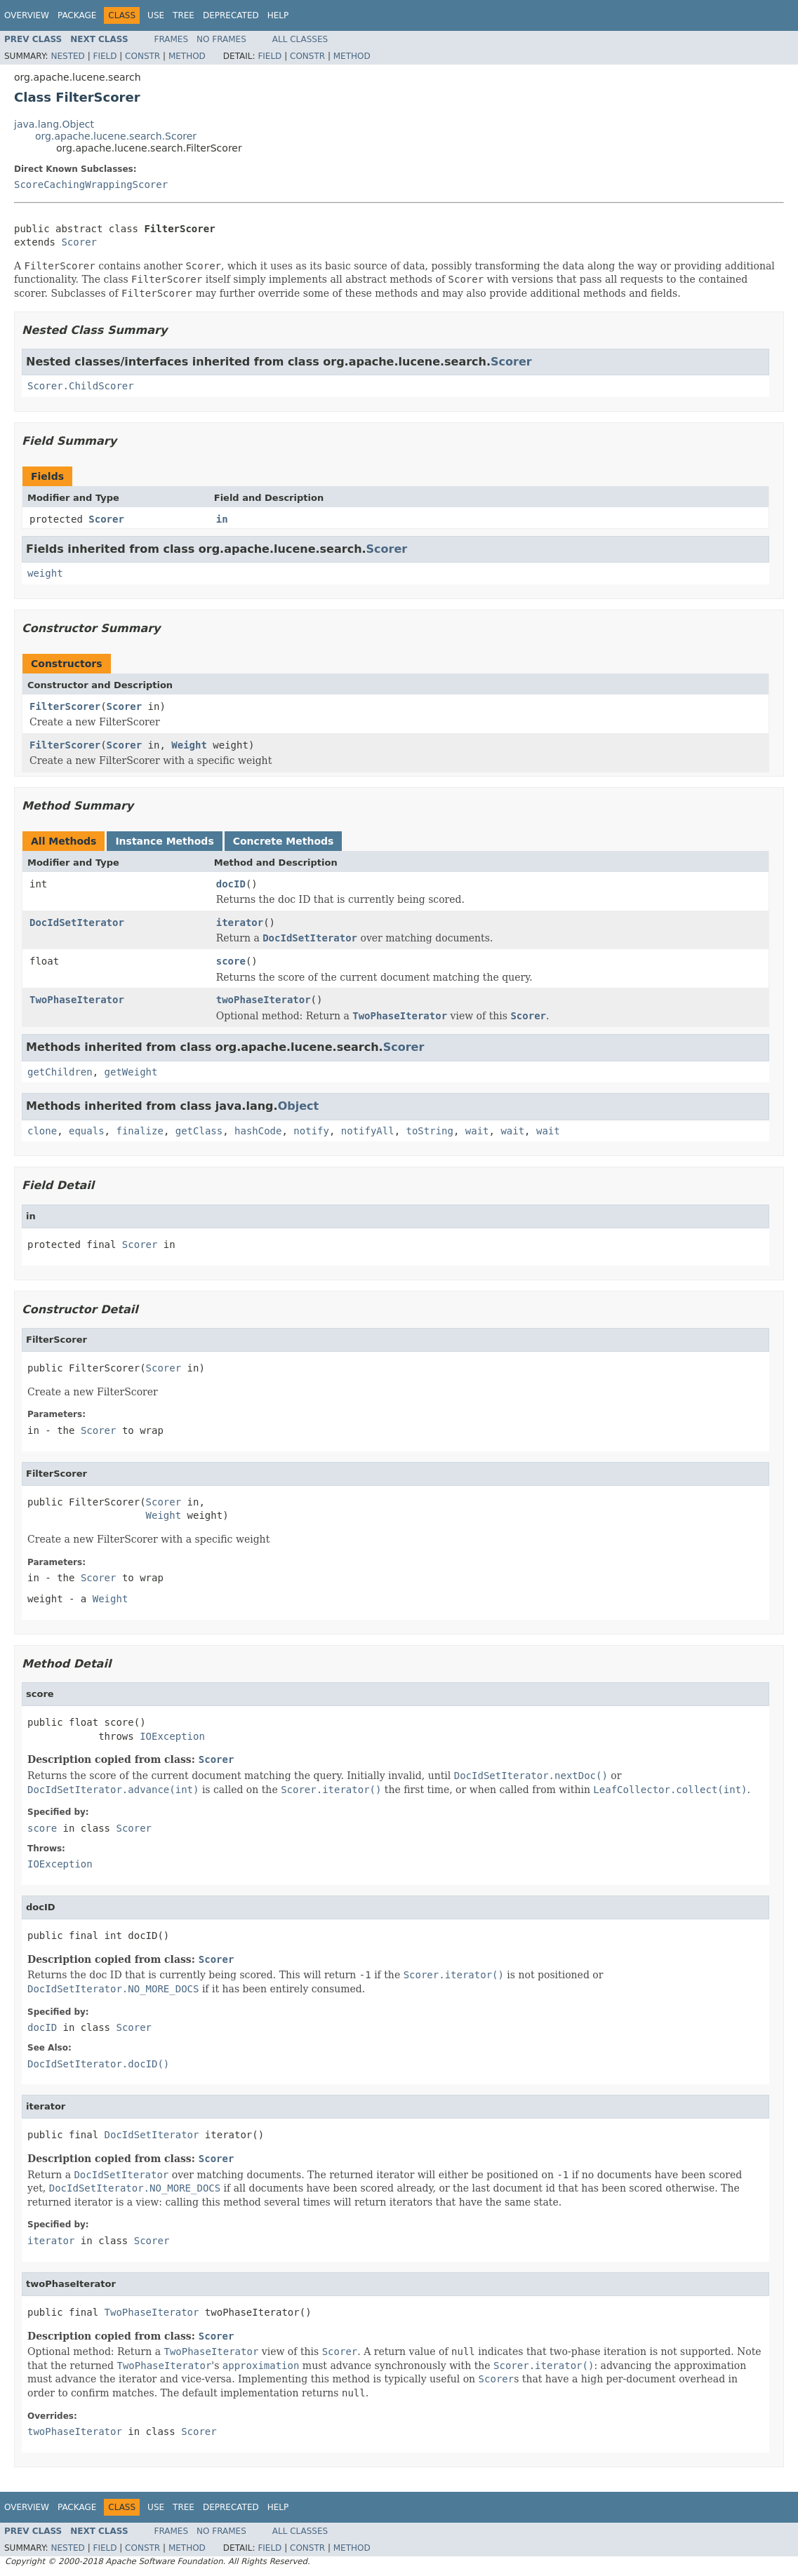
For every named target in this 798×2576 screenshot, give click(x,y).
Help (278, 15)
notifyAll (367, 1130)
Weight (189, 745)
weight (45, 573)
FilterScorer (64, 706)
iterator (239, 922)
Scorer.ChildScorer (80, 385)
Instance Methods (164, 841)
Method (187, 56)
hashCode (257, 1130)
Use (155, 15)
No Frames (221, 39)
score (231, 961)
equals (87, 1130)
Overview (26, 15)
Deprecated (231, 15)
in (222, 519)
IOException (172, 1736)
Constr (142, 56)
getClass (198, 1130)
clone (42, 1130)
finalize (139, 1130)
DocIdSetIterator (76, 922)
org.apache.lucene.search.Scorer (116, 136)
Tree (183, 15)
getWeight (131, 1072)
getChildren (60, 1072)
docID (231, 884)
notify (311, 1130)
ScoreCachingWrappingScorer (91, 184)
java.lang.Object (54, 124)
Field (105, 56)
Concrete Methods (283, 841)
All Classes (300, 39)
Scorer (79, 242)
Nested (67, 56)
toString (429, 1130)
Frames (171, 39)
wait (477, 1130)
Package (77, 15)
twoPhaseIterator (263, 999)
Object (298, 1106)
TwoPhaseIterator (76, 999)
